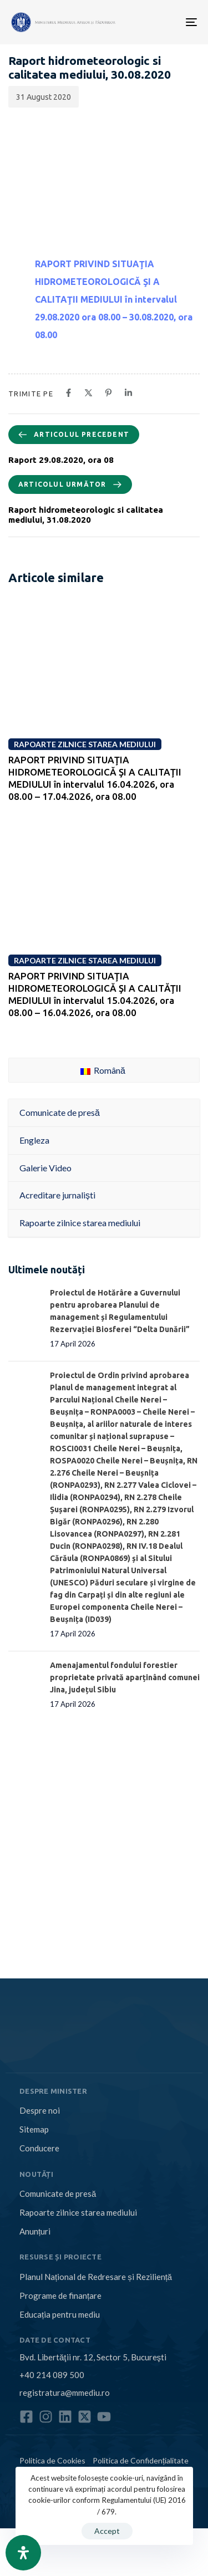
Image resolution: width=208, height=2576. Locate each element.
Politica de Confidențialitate (141, 2460)
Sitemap (34, 2129)
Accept (107, 2531)
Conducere (39, 2148)
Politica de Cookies (52, 2460)
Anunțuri (34, 2231)
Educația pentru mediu (59, 2314)
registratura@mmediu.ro (64, 2393)
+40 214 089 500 (51, 2375)
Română (102, 1070)
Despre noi (39, 2110)
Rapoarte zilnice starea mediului (78, 2212)
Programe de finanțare (60, 2295)
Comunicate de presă (57, 2193)
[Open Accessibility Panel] (23, 2552)
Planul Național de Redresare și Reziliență (95, 2277)
